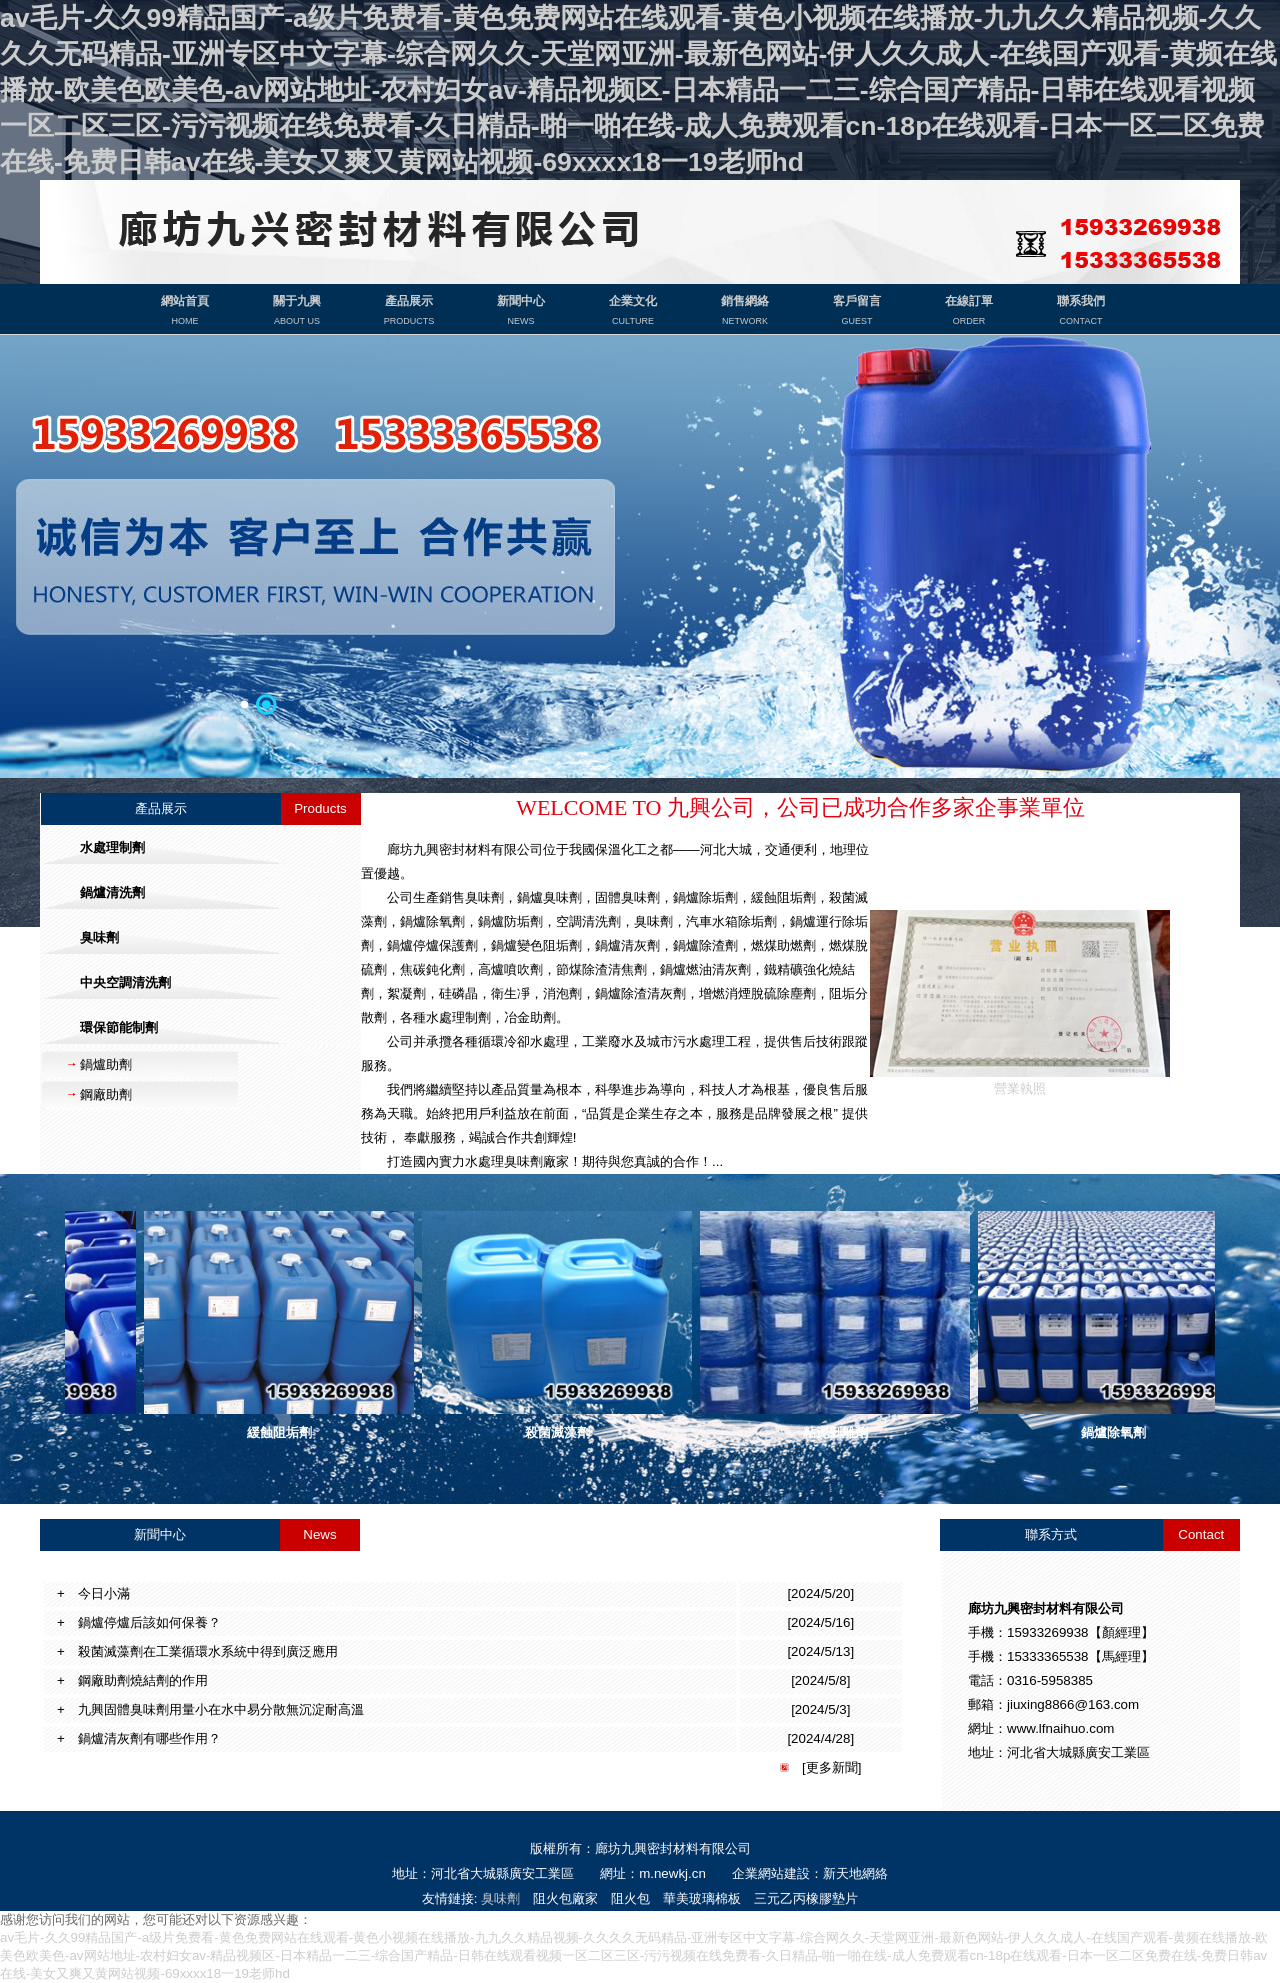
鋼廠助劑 (106, 1094)
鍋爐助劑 (106, 1064)
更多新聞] (834, 1767)
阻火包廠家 (565, 1898)
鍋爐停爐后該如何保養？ (143, 1622)
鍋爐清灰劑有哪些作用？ (143, 1738)
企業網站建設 (771, 1873)
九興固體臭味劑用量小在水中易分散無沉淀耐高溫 (214, 1709)
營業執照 (1020, 1080)
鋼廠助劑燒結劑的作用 (136, 1680)
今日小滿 (97, 1593)
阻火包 (630, 1898)
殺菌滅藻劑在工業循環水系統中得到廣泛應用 (201, 1651)
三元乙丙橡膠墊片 (806, 1898)
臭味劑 (500, 1898)
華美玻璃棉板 (702, 1898)
